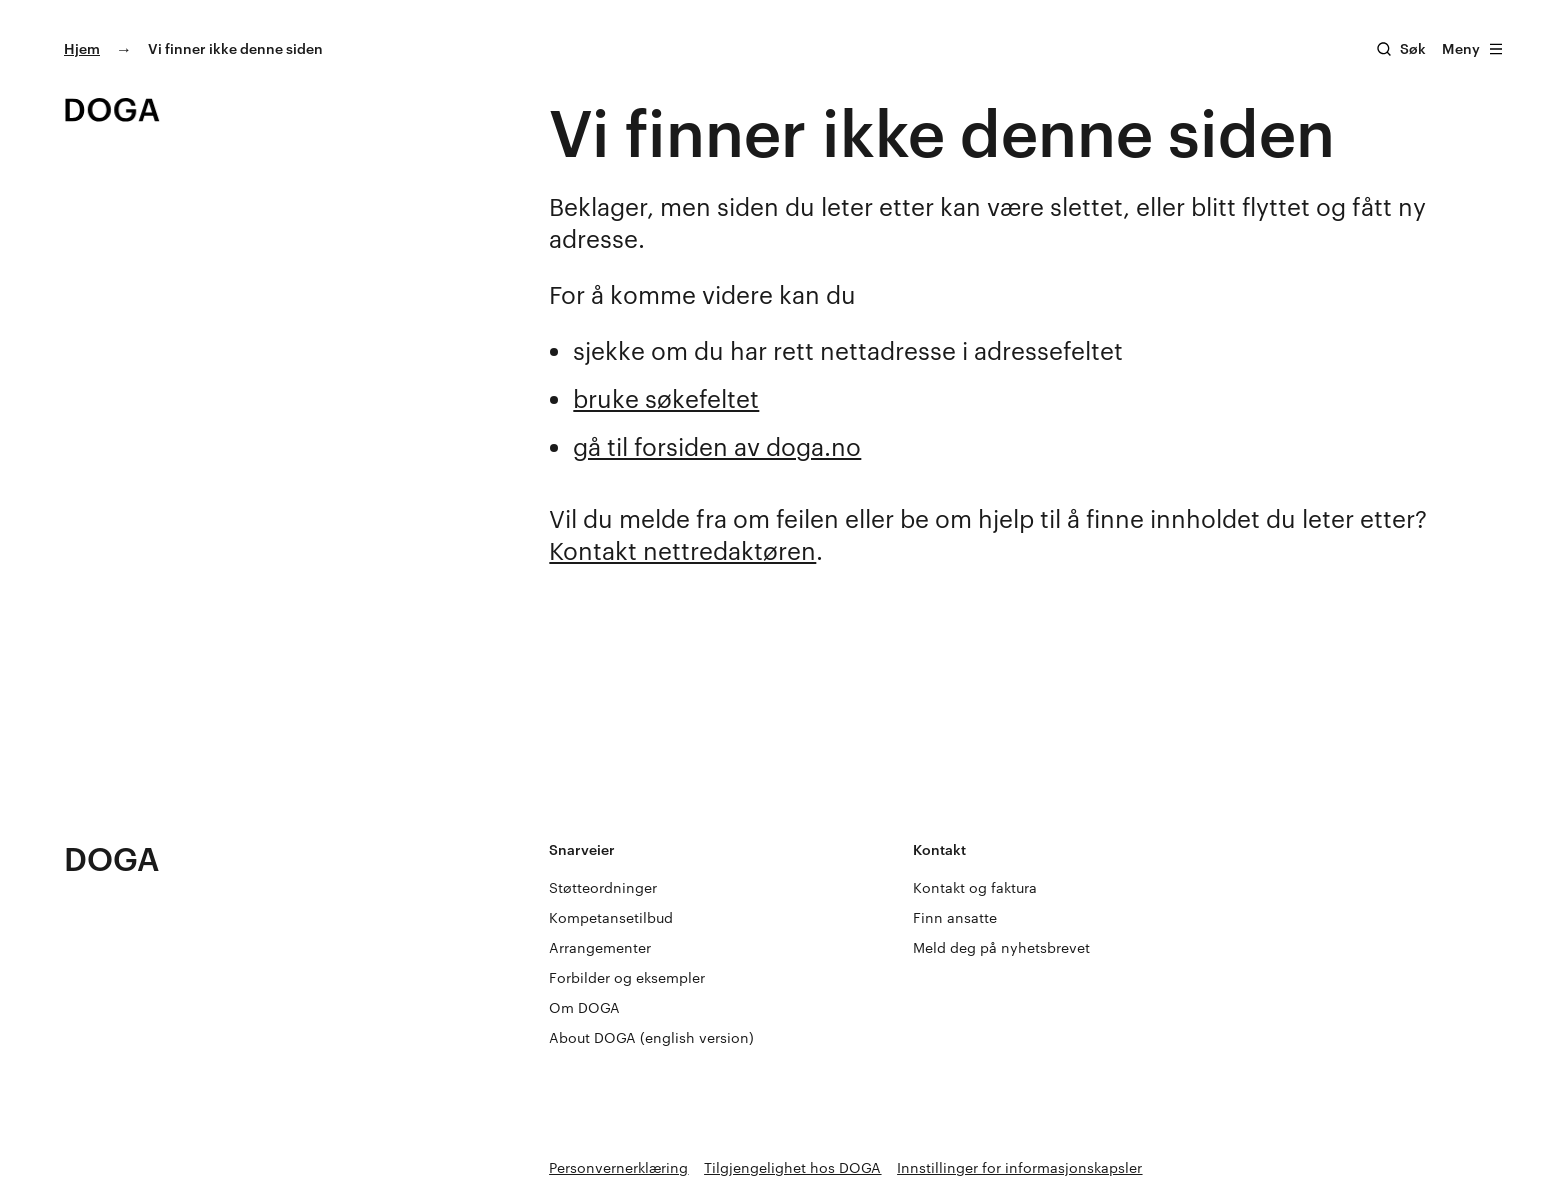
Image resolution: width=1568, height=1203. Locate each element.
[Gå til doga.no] (112, 110)
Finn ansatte (955, 917)
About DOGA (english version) (651, 1037)
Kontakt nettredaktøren (682, 550)
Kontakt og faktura (975, 887)
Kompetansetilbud (611, 917)
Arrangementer (600, 947)
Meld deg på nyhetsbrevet (1001, 947)
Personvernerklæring (618, 1167)
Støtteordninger (603, 887)
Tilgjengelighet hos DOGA (792, 1167)
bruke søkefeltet (666, 398)
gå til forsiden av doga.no (717, 446)
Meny (1473, 48)
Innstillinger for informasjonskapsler (1019, 1167)
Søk (1413, 48)
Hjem (82, 48)
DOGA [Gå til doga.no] (112, 858)
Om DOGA (584, 1007)
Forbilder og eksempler (627, 977)
